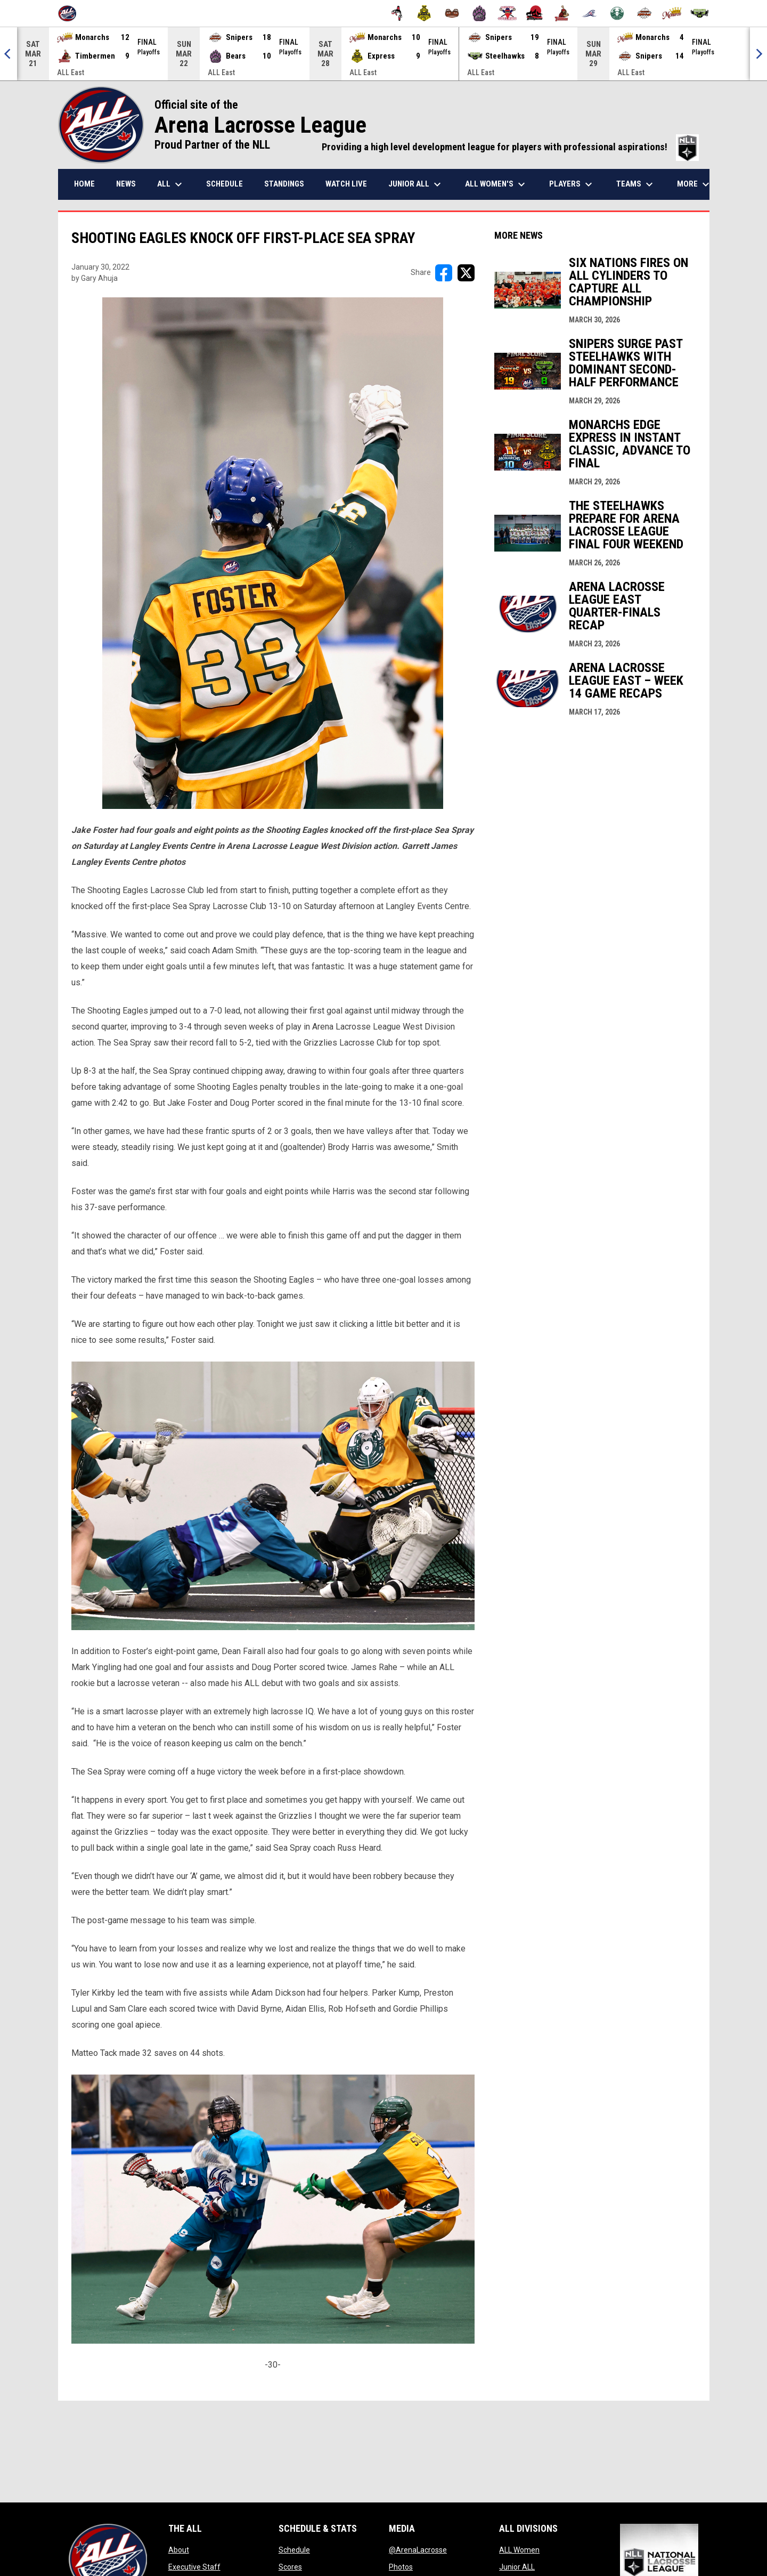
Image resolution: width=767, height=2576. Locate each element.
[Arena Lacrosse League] (71, 13)
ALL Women (519, 2550)
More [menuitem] (694, 184)
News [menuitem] (126, 184)
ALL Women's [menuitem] (496, 184)
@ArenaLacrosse (418, 2550)
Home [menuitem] (84, 184)
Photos (401, 2567)
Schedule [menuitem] (224, 184)
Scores (290, 2567)
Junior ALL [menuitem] (416, 184)
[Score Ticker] (383, 53)
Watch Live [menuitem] (346, 184)
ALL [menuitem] (171, 184)
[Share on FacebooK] (443, 272)
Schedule (294, 2550)
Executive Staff (194, 2567)
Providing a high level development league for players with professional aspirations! (510, 147)
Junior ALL (517, 2567)
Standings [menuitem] (284, 184)
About (178, 2550)
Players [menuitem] (572, 184)
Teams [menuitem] (636, 184)
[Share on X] (466, 272)
